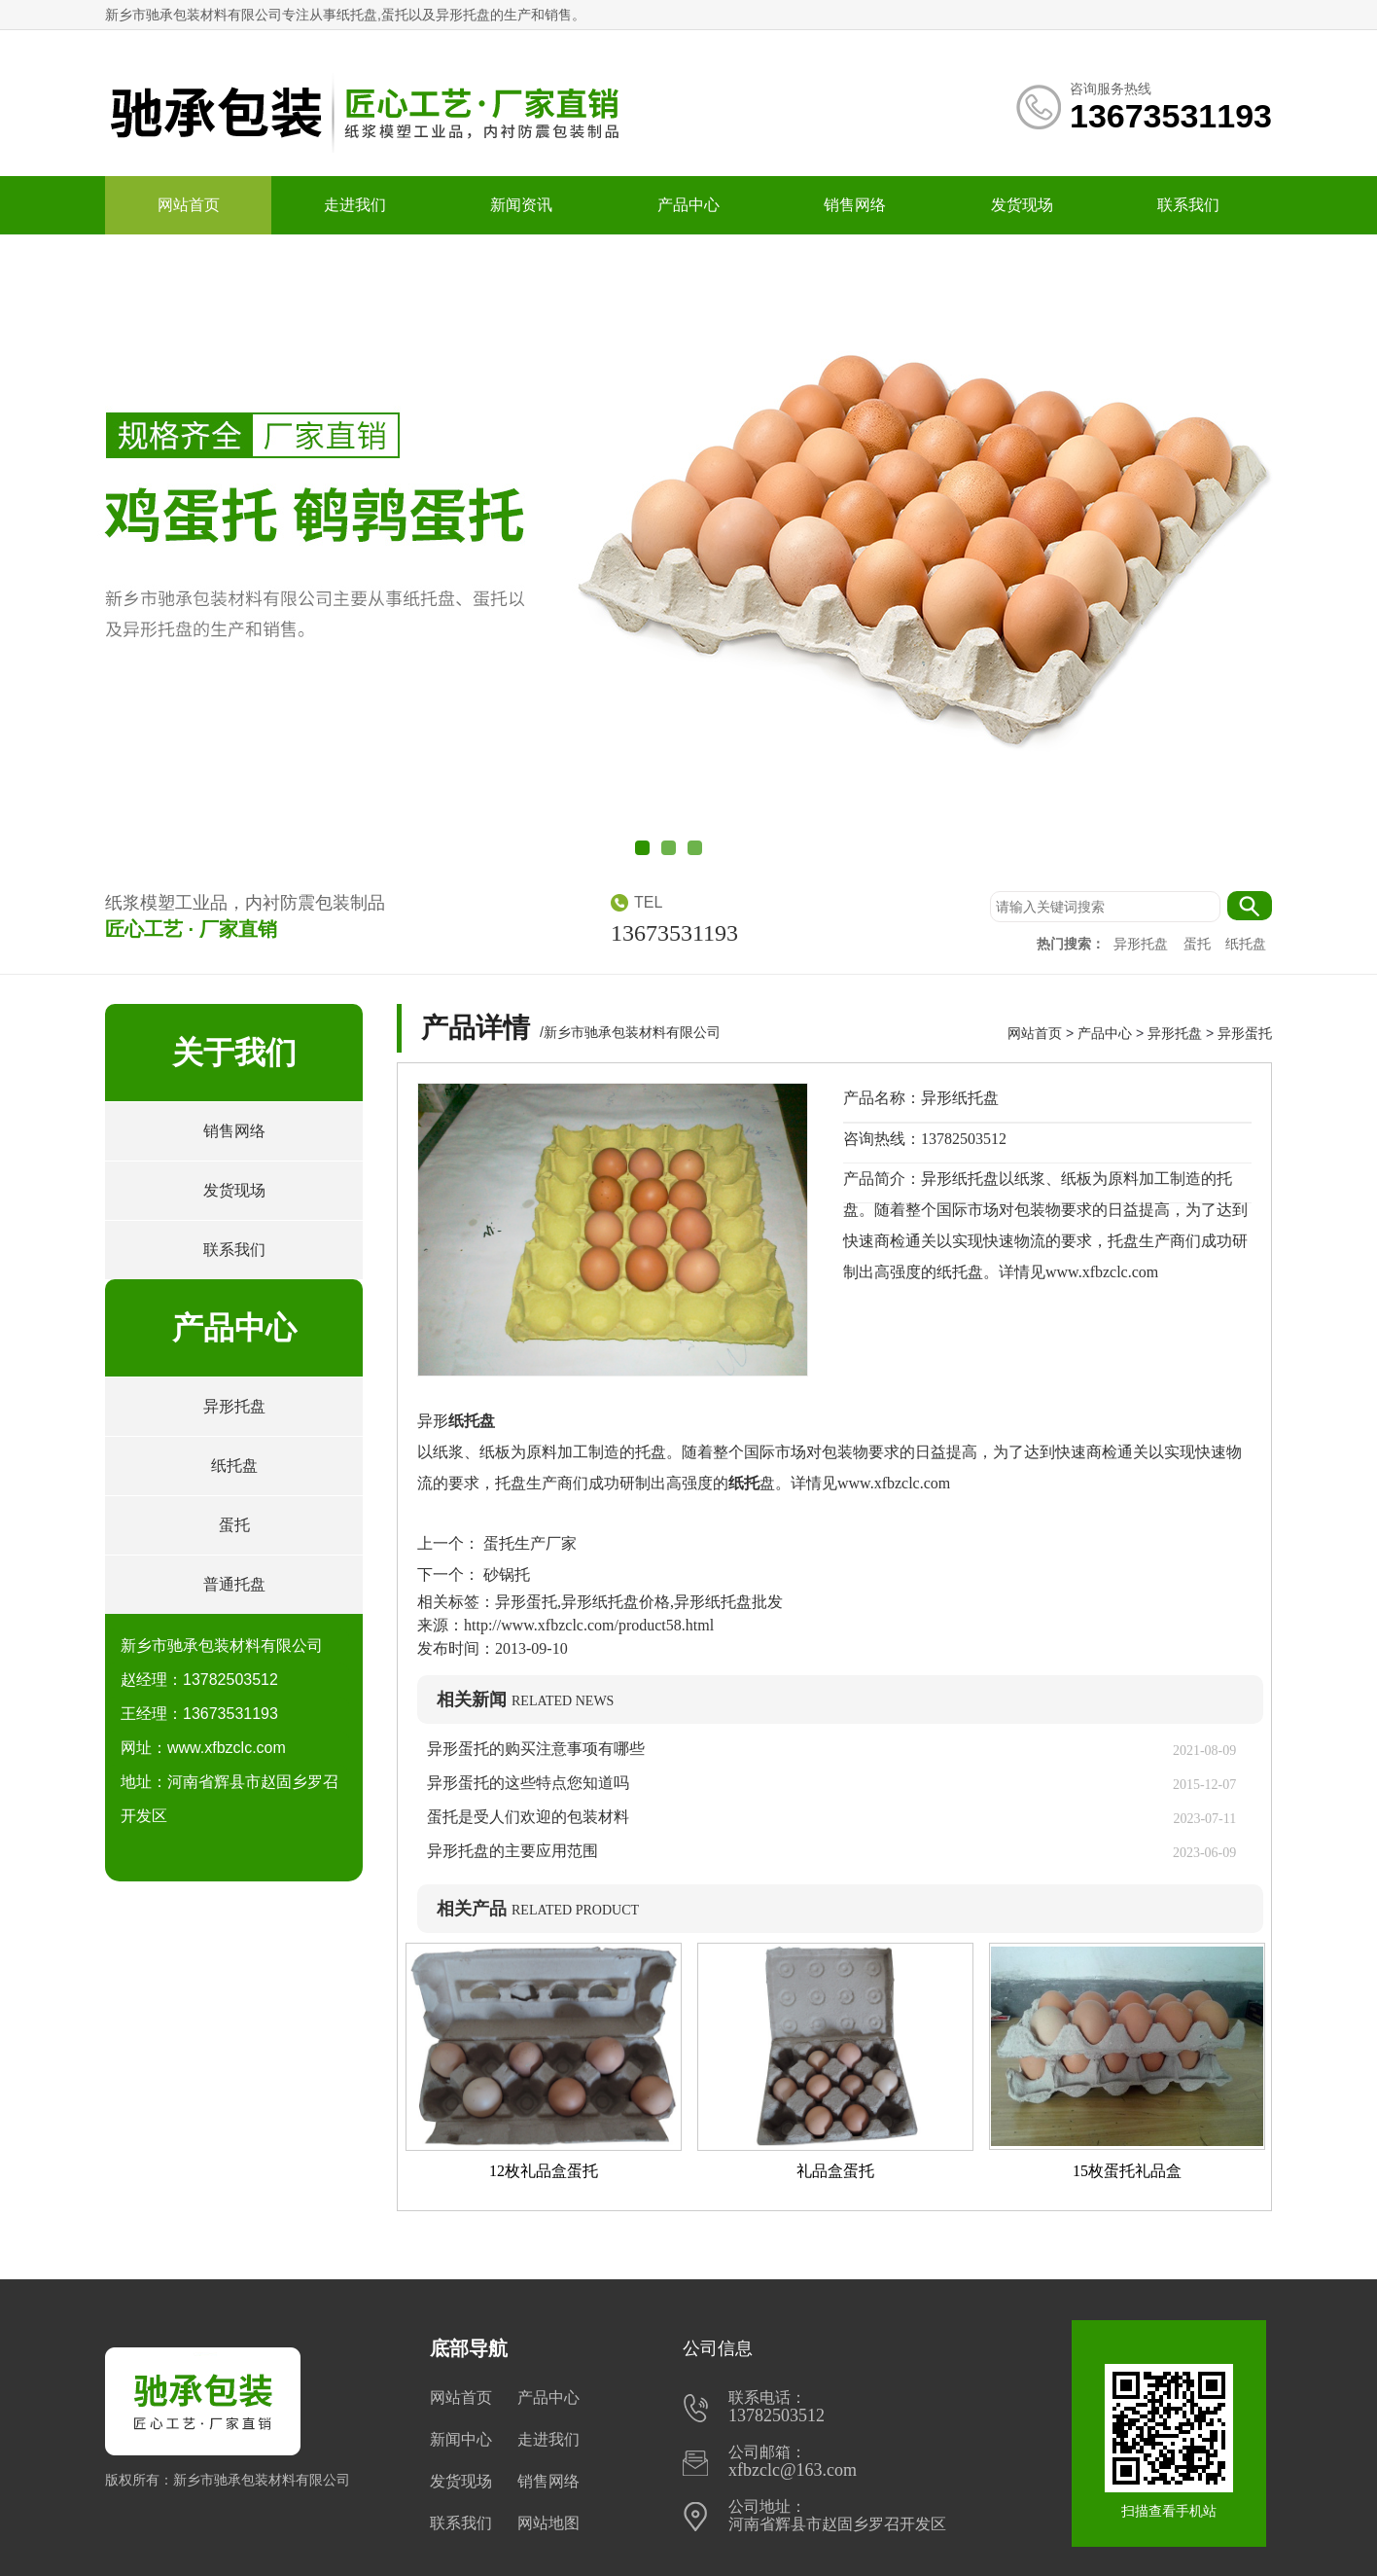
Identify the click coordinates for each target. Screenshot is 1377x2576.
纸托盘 (1245, 944)
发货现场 (1022, 205)
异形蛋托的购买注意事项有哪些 (536, 1748)
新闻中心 (461, 2439)
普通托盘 (234, 1584)
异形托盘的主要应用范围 (512, 1851)
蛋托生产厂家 (528, 1543)
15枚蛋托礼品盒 (1127, 2171)
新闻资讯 (521, 205)
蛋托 (1199, 944)
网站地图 (548, 2523)
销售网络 (855, 205)
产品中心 (688, 205)
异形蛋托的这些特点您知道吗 (528, 1782)
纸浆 (448, 1452)
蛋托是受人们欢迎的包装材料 (528, 1816)
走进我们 (355, 205)
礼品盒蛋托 (835, 2171)
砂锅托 (504, 1574)
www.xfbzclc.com (893, 1483)
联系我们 (1188, 205)
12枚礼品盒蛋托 (543, 2171)
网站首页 (189, 205)
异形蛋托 (1245, 1033)
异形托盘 (1142, 944)
